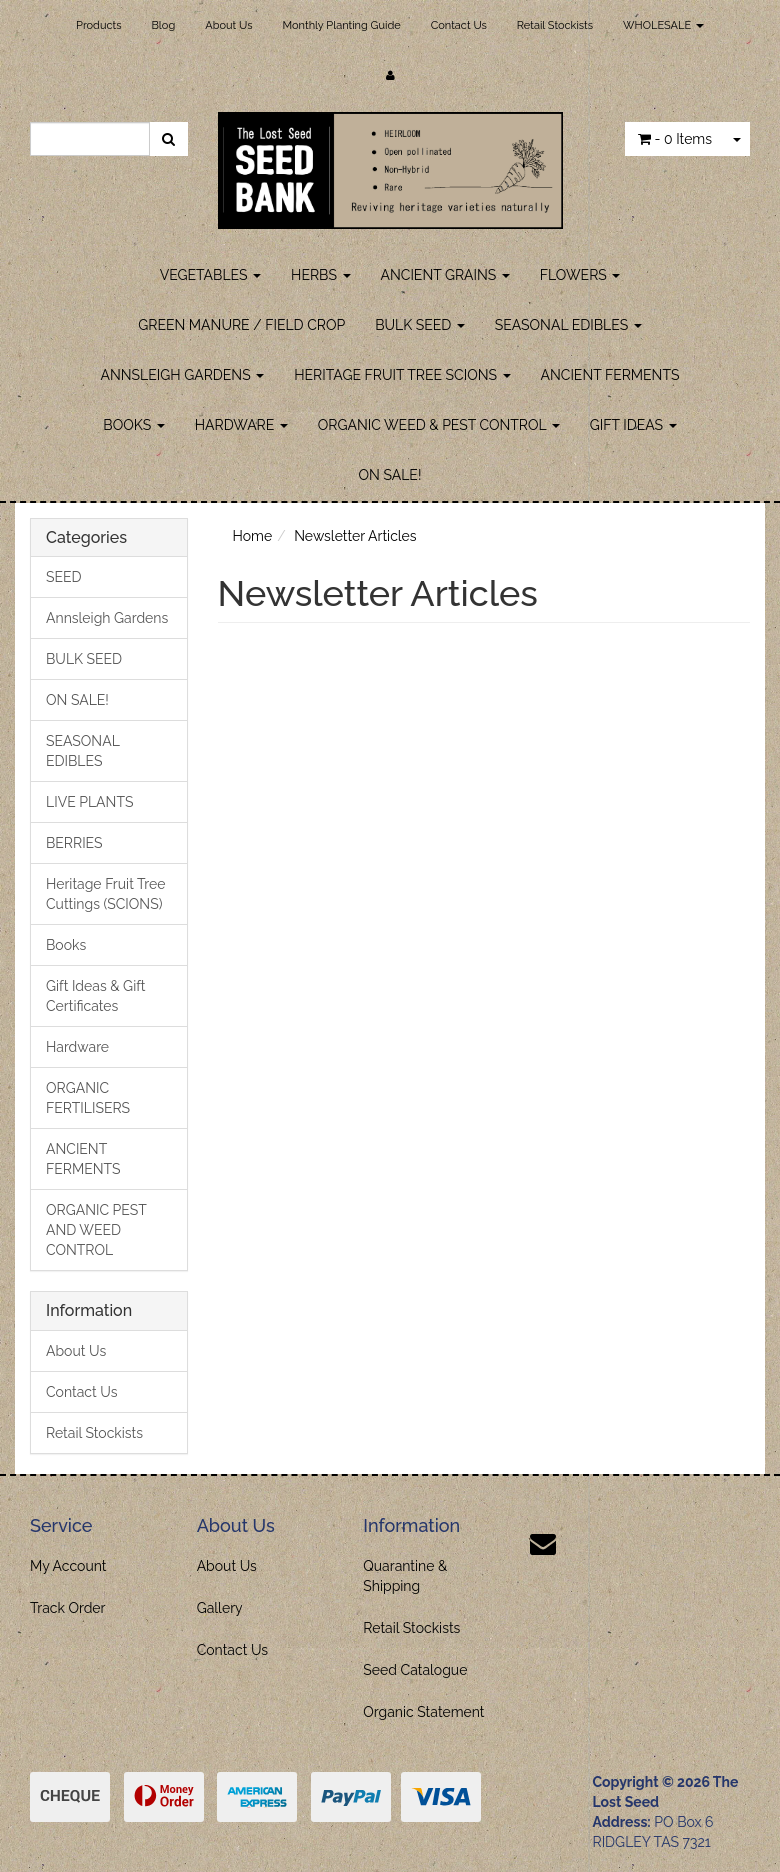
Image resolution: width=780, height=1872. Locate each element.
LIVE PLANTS (89, 802)
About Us (228, 25)
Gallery (220, 1608)
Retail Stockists (555, 25)
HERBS (320, 275)
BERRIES (74, 843)
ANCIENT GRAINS (445, 275)
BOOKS (133, 425)
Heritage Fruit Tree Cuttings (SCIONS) (105, 894)
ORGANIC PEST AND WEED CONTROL (96, 1230)
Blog (164, 25)
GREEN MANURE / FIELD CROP (241, 325)
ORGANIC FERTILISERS (88, 1098)
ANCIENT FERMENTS (610, 375)
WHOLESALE (663, 25)
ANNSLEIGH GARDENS (183, 375)
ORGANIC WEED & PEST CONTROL (439, 425)
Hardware (77, 1047)
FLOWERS (580, 275)
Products (98, 25)
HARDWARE (241, 425)
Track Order (68, 1608)
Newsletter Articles (355, 536)
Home (253, 536)
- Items (675, 139)
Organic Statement (423, 1712)
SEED (64, 577)
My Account (68, 1566)
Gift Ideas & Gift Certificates (96, 996)
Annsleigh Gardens (107, 618)
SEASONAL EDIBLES (568, 325)
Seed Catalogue (415, 1670)
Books (66, 945)
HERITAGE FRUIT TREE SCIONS (402, 375)
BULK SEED (420, 325)
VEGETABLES (210, 275)
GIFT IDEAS (633, 425)
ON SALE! (390, 475)
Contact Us (459, 25)
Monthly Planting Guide (341, 25)
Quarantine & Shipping (405, 1576)
